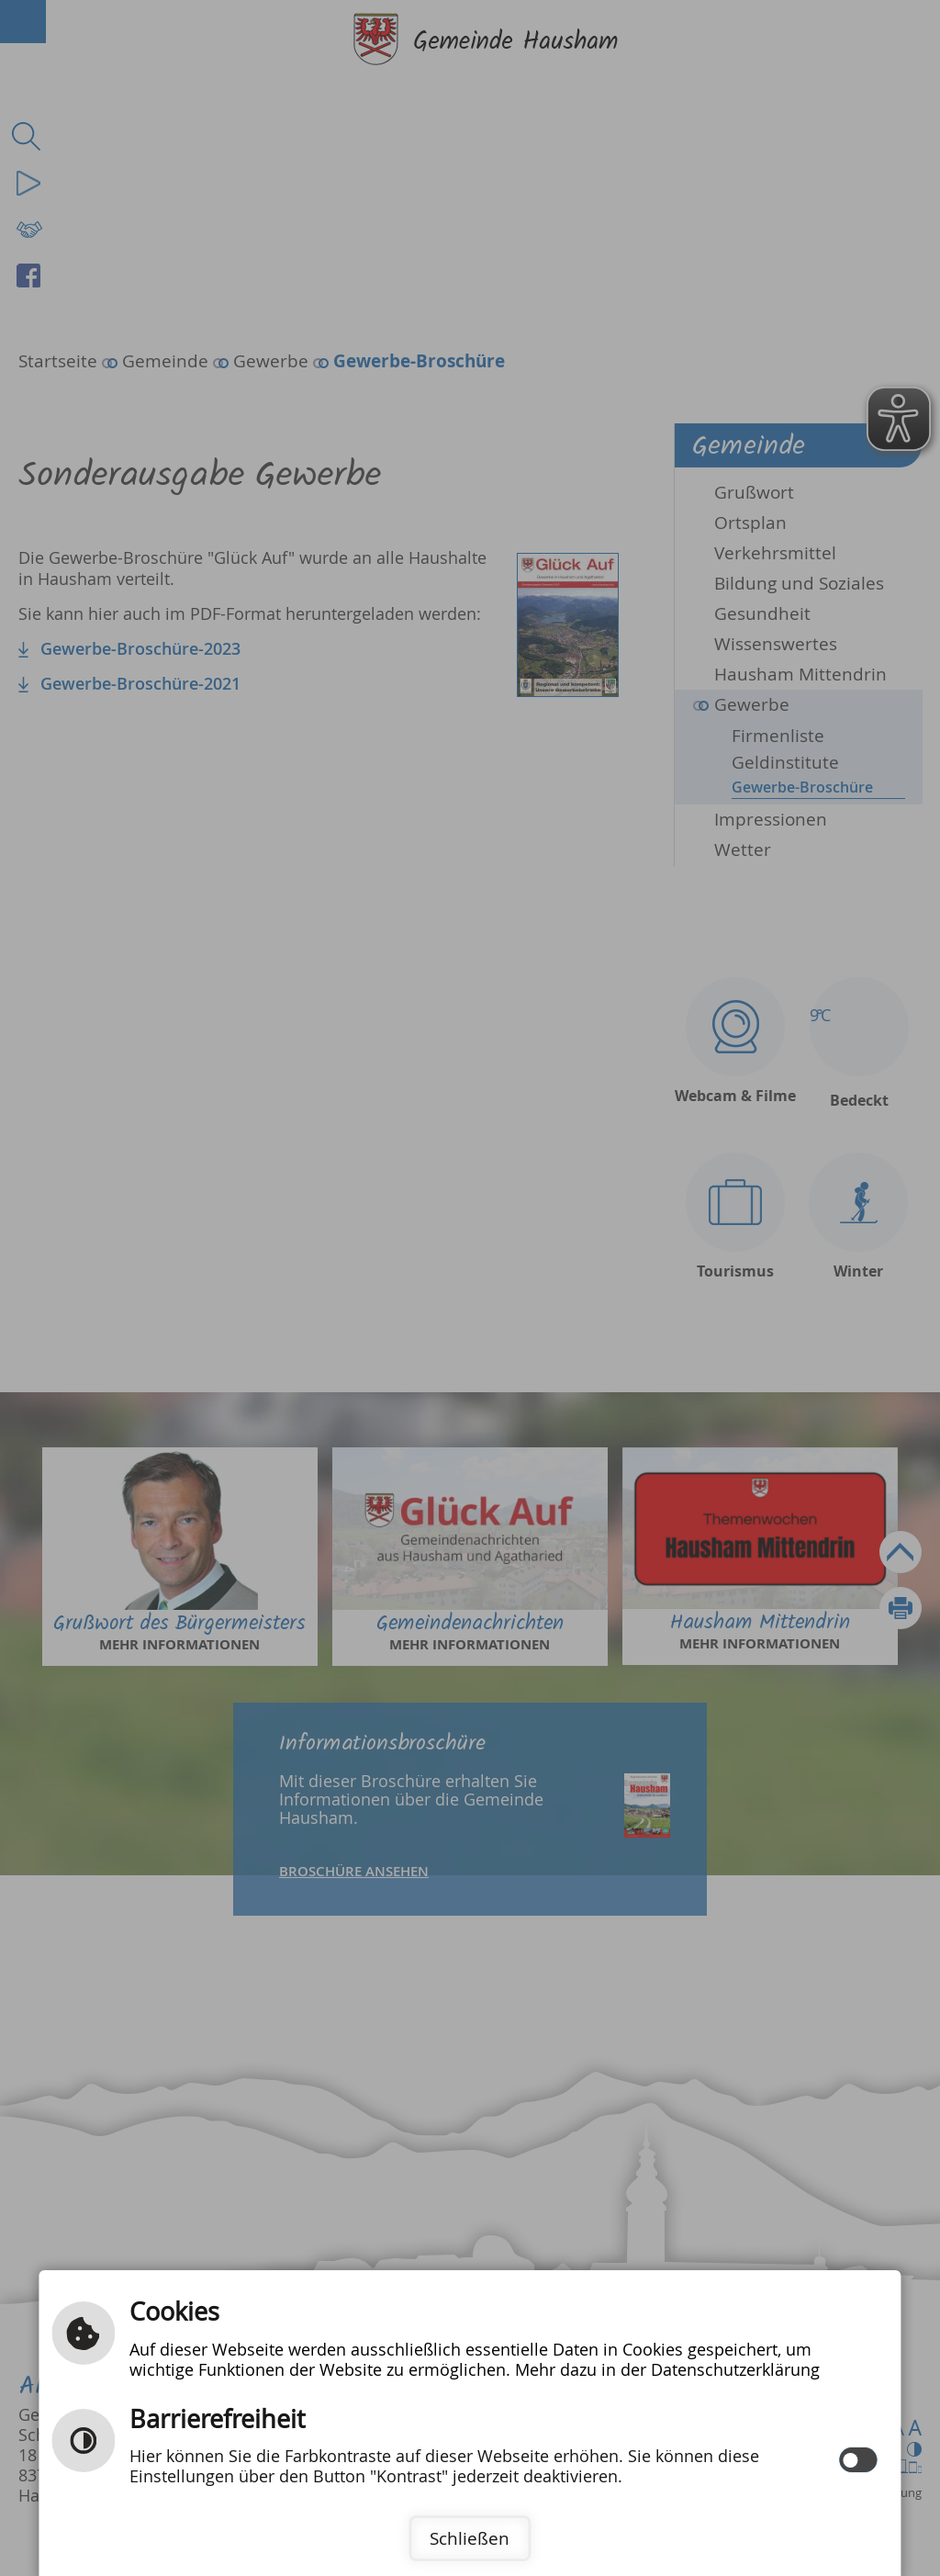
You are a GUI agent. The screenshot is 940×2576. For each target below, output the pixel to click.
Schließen (469, 2538)
